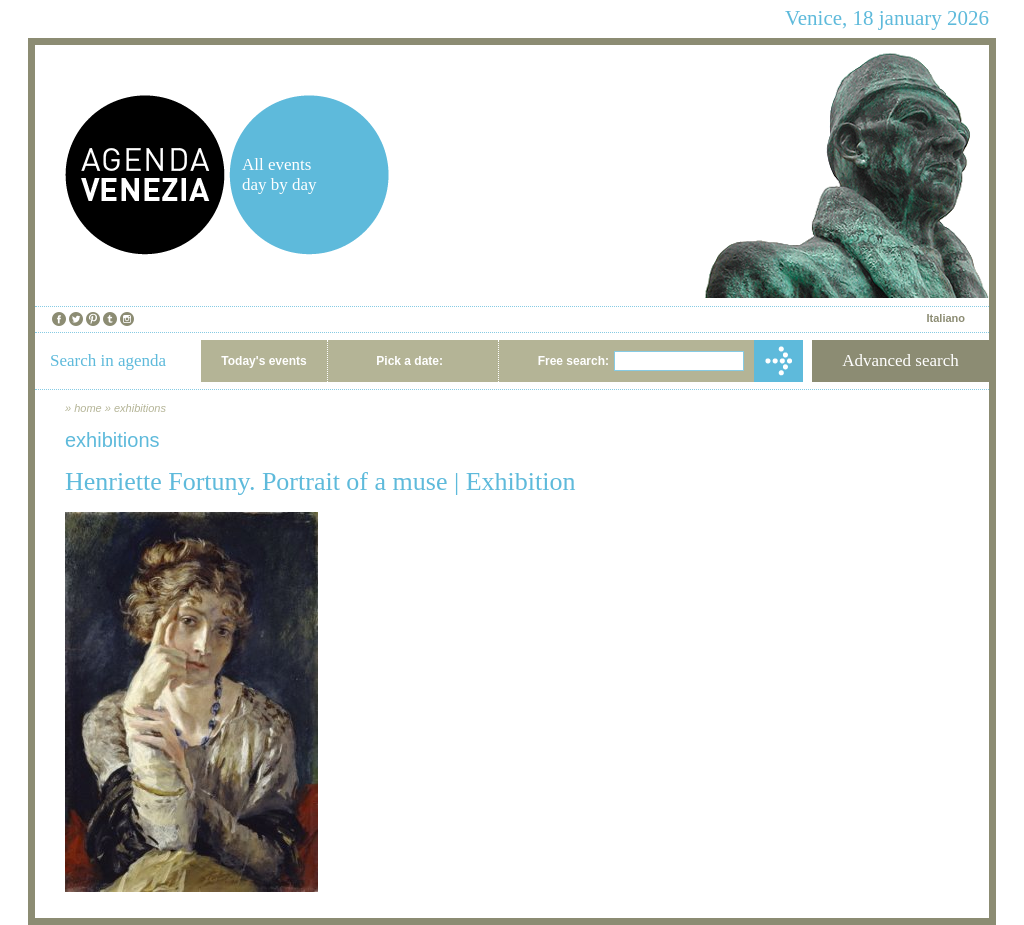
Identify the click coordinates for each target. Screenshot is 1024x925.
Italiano (945, 318)
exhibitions (140, 408)
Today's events (263, 361)
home (88, 408)
